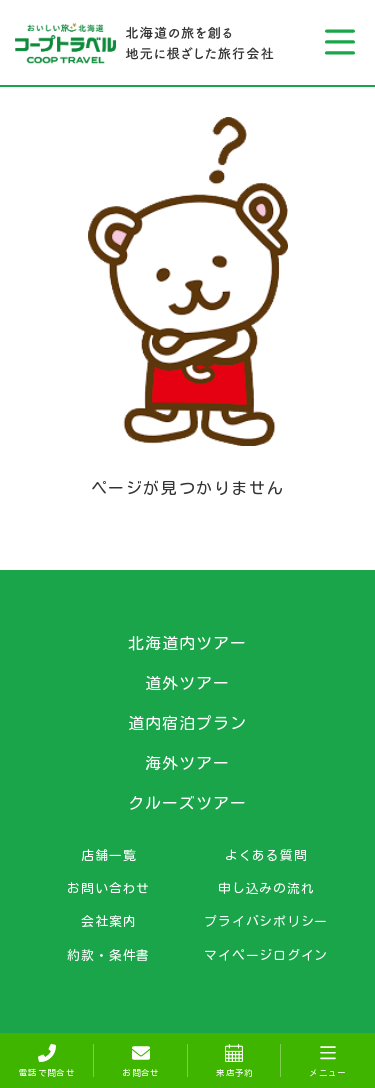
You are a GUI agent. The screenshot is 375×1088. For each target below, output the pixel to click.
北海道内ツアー (187, 643)
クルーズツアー (187, 803)
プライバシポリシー (266, 921)
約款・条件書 (108, 955)
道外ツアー (187, 683)
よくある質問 (266, 855)
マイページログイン (266, 955)
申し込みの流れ (266, 888)
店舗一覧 (108, 855)
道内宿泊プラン (187, 723)
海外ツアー (187, 763)
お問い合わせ (108, 888)
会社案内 (108, 921)
